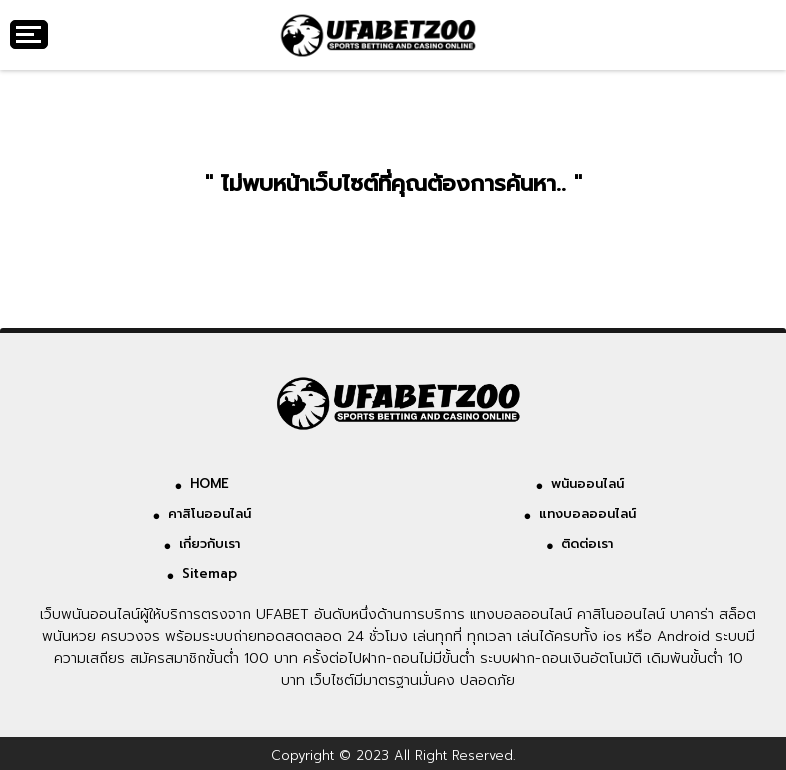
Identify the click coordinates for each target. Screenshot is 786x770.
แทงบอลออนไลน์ (587, 513)
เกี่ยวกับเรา (209, 543)
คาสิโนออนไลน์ (209, 513)
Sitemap (209, 573)
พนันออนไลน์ (587, 483)
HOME (209, 483)
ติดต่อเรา (587, 543)
